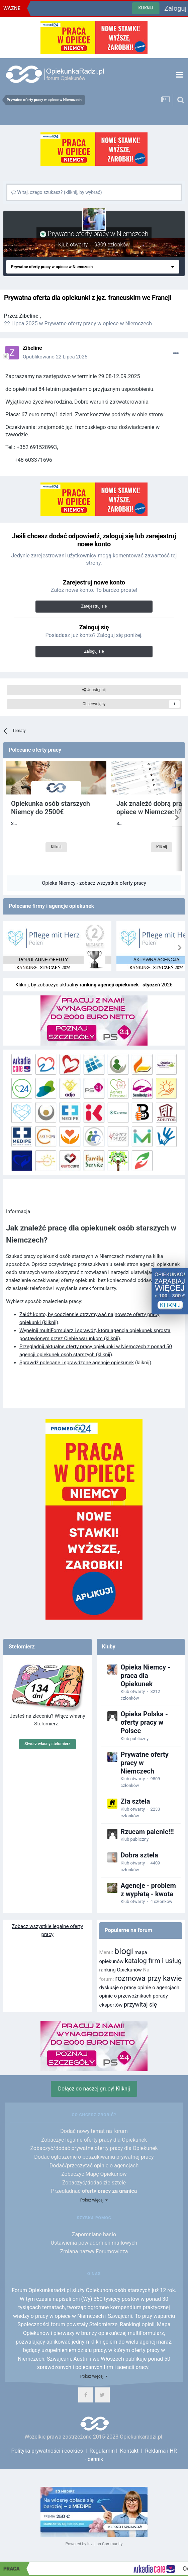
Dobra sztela (139, 1855)
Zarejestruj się (94, 606)
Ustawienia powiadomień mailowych (94, 2243)
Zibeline (29, 316)
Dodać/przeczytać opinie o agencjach (94, 2165)
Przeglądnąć (94, 2191)
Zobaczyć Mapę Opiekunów (94, 2174)
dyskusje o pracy (117, 1987)
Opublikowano (55, 357)
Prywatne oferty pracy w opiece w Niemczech (98, 323)
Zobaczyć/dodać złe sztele (94, 2182)
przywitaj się (140, 2004)
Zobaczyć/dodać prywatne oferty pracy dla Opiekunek (94, 2148)
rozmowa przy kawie (148, 1978)
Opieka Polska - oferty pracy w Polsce (144, 1722)
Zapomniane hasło (94, 2234)
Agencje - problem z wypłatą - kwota (148, 1890)
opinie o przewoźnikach (125, 1996)
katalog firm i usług (153, 1961)
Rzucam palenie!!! (147, 1832)
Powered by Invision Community (94, 2544)
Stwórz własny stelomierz (47, 1743)
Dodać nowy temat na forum (93, 2131)
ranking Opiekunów (120, 1970)
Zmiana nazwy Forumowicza (94, 2251)
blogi (123, 1951)
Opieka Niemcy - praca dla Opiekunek (145, 1675)
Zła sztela (135, 1801)
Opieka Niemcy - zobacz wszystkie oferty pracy (94, 883)
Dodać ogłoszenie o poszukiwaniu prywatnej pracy (94, 2157)
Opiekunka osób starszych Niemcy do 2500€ (50, 807)
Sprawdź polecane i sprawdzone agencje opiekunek (76, 1363)
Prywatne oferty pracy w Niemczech (98, 234)
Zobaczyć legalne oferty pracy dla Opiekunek (94, 2140)
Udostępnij (94, 690)
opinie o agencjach (158, 1987)
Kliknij (56, 861)
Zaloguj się (94, 651)
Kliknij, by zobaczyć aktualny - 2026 (94, 985)
